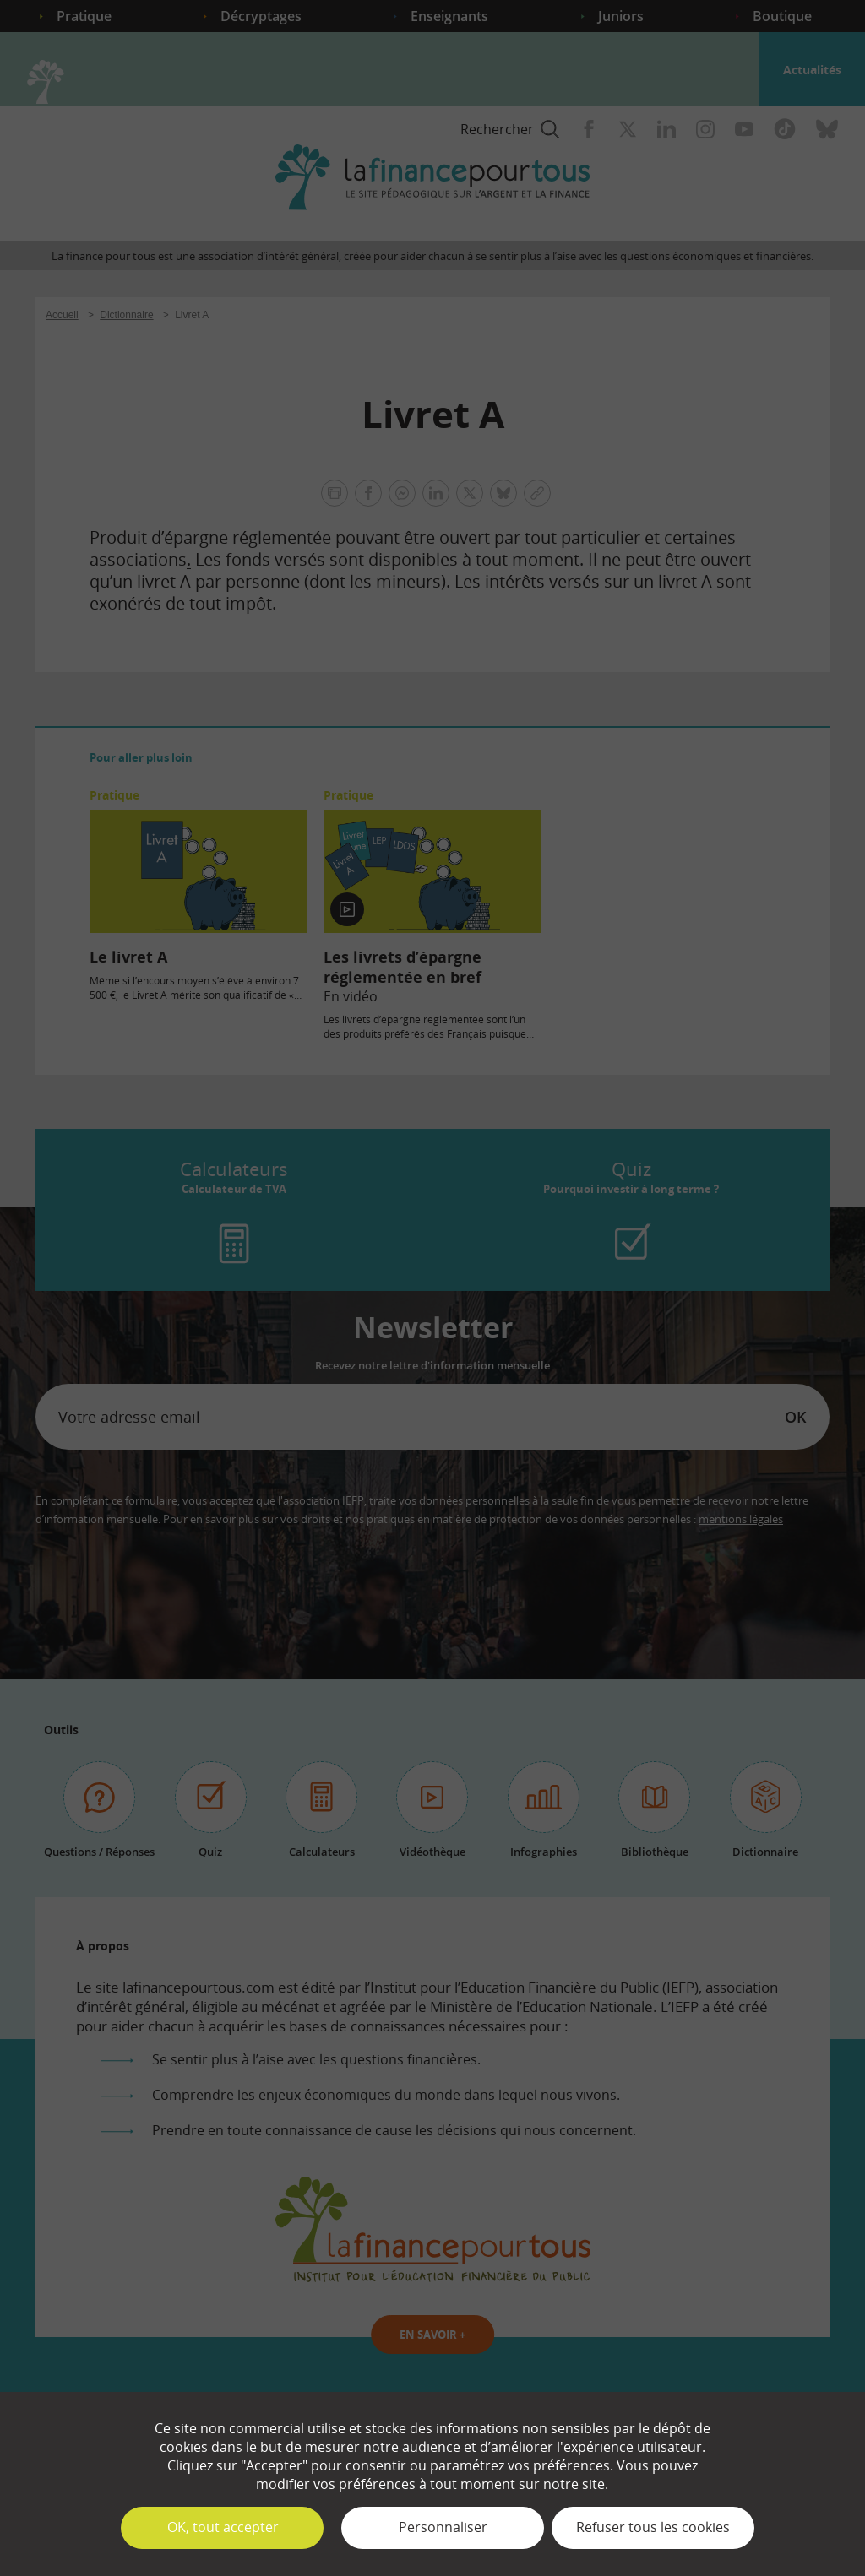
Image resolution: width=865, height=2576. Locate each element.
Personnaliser (443, 2527)
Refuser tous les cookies (653, 2527)
